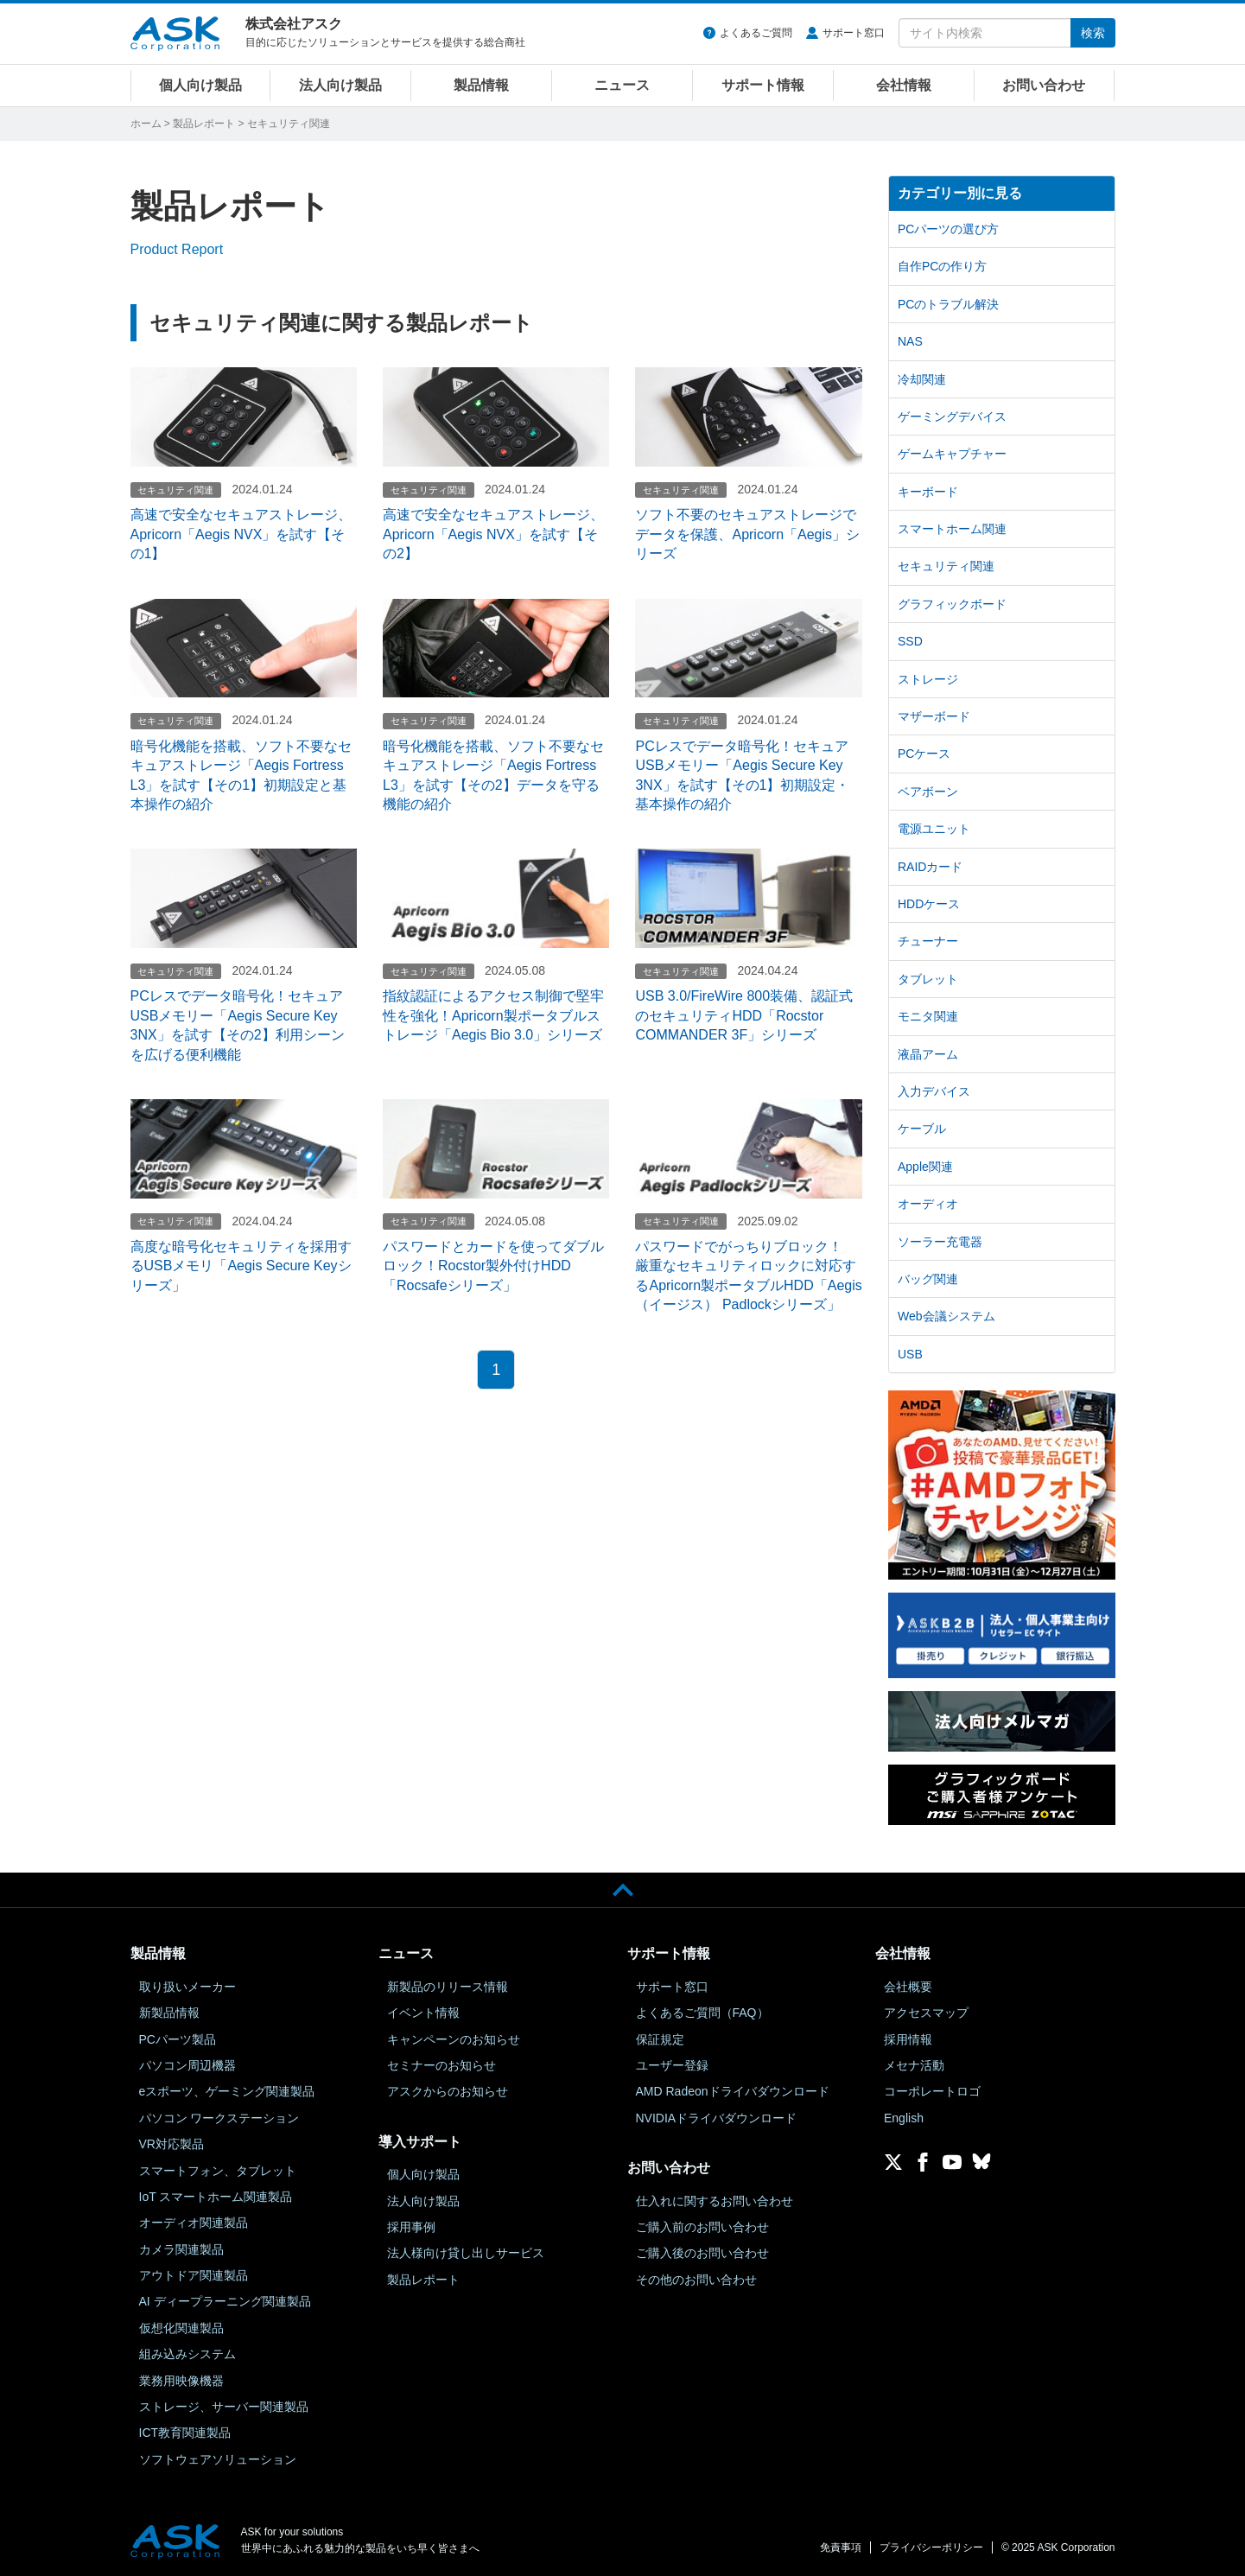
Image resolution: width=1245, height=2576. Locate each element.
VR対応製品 (171, 2144)
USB (910, 1354)
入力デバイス (934, 1091)
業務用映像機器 (181, 2381)
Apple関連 (925, 1167)
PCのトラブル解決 (948, 304)
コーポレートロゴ (932, 2091)
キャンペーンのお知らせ (453, 2039)
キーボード (928, 492)
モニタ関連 (928, 1016)
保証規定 (660, 2039)
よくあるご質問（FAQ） (702, 2012)
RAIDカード (930, 867)
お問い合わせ (1043, 85)
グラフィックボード (952, 604)
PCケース (924, 753)
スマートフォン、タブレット (217, 2171)
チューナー (928, 941)
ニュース (622, 85)
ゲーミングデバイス (952, 416)
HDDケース (929, 904)
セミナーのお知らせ (441, 2065)
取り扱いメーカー (187, 1987)
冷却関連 (922, 379)
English (904, 2118)
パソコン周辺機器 (187, 2065)
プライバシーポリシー (931, 2547)
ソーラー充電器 (940, 1242)
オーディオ (928, 1204)
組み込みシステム (187, 2354)
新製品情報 (169, 2012)
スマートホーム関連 (952, 529)
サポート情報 (762, 85)
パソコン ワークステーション (219, 2118)
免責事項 (840, 2547)
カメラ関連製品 (181, 2249)
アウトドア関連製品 (193, 2275)
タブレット (928, 979)
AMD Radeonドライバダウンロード (732, 2091)
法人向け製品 (340, 85)
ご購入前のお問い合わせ (702, 2227)
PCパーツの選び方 (948, 229)
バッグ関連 (928, 1279)
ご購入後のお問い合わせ (702, 2253)
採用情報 (908, 2039)
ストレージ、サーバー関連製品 (223, 2407)
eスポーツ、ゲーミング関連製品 (227, 2091)
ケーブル (922, 1128)
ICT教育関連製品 (185, 2432)
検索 (1093, 33)
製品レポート (204, 124)
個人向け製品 (200, 85)
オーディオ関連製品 (193, 2222)
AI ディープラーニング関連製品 (225, 2301)
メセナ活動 (914, 2065)
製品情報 (481, 85)
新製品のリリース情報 (447, 1987)
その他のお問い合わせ (696, 2280)
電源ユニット (934, 829)
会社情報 (903, 85)
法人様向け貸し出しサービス (465, 2253)
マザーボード (934, 716)
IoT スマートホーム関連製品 (216, 2197)
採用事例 (411, 2227)
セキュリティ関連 (946, 566)
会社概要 (908, 1987)
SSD (910, 641)
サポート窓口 (854, 33)
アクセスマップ (926, 2012)
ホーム (146, 124)
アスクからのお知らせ (447, 2091)
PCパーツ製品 (177, 2039)
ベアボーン (928, 791)
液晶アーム (928, 1054)
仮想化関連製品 (181, 2328)
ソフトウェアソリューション (217, 2459)
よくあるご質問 (756, 33)
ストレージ (928, 679)
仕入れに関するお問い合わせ (714, 2201)
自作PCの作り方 (942, 266)
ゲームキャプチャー (952, 454)
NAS (910, 341)
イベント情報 (423, 2012)
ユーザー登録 (672, 2065)
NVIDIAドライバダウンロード (716, 2118)
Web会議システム (946, 1316)
